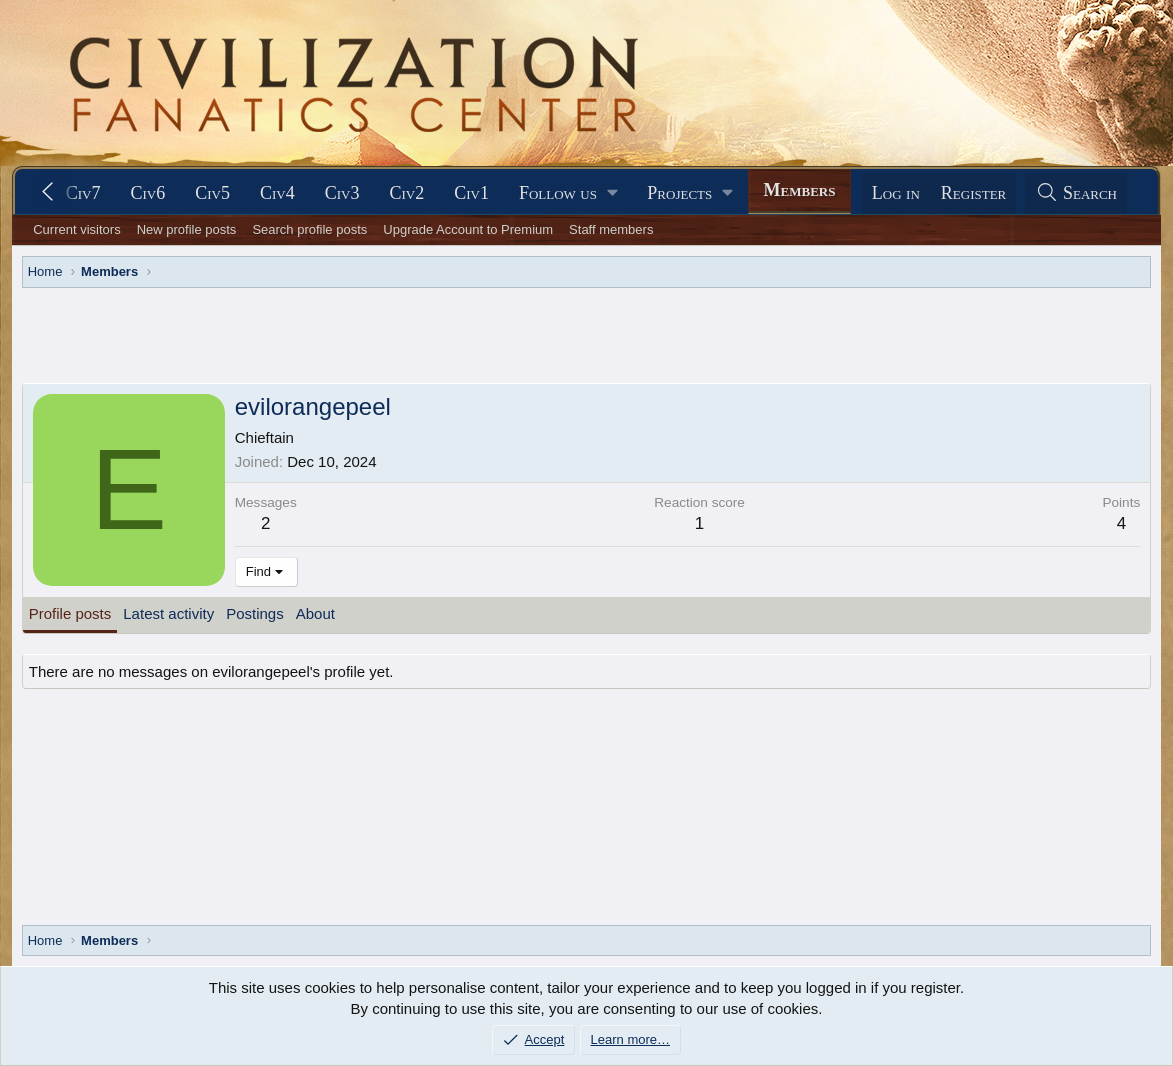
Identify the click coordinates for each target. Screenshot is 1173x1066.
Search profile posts (309, 229)
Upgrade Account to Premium (468, 229)
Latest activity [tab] (168, 613)
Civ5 (212, 193)
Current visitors (76, 229)
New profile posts (187, 229)
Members (800, 190)
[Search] (1076, 193)
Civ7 (83, 193)
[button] (568, 193)
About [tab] (315, 613)
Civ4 (277, 193)
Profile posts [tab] (70, 613)
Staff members (611, 229)
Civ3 (342, 193)
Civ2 (406, 193)
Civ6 (148, 193)
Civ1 (471, 193)
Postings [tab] (255, 613)
